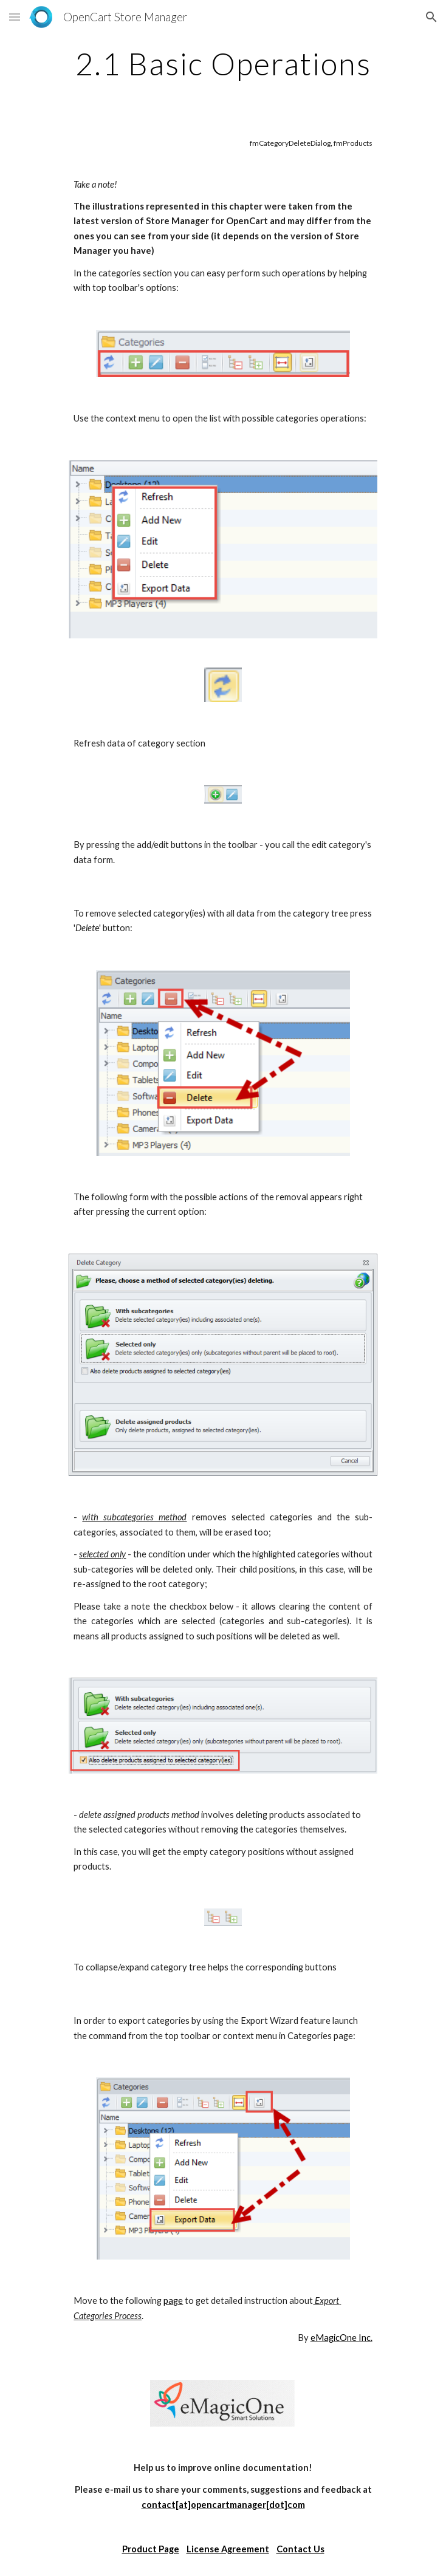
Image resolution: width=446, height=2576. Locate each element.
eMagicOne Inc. (341, 2337)
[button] (14, 16)
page (173, 2300)
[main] (223, 64)
